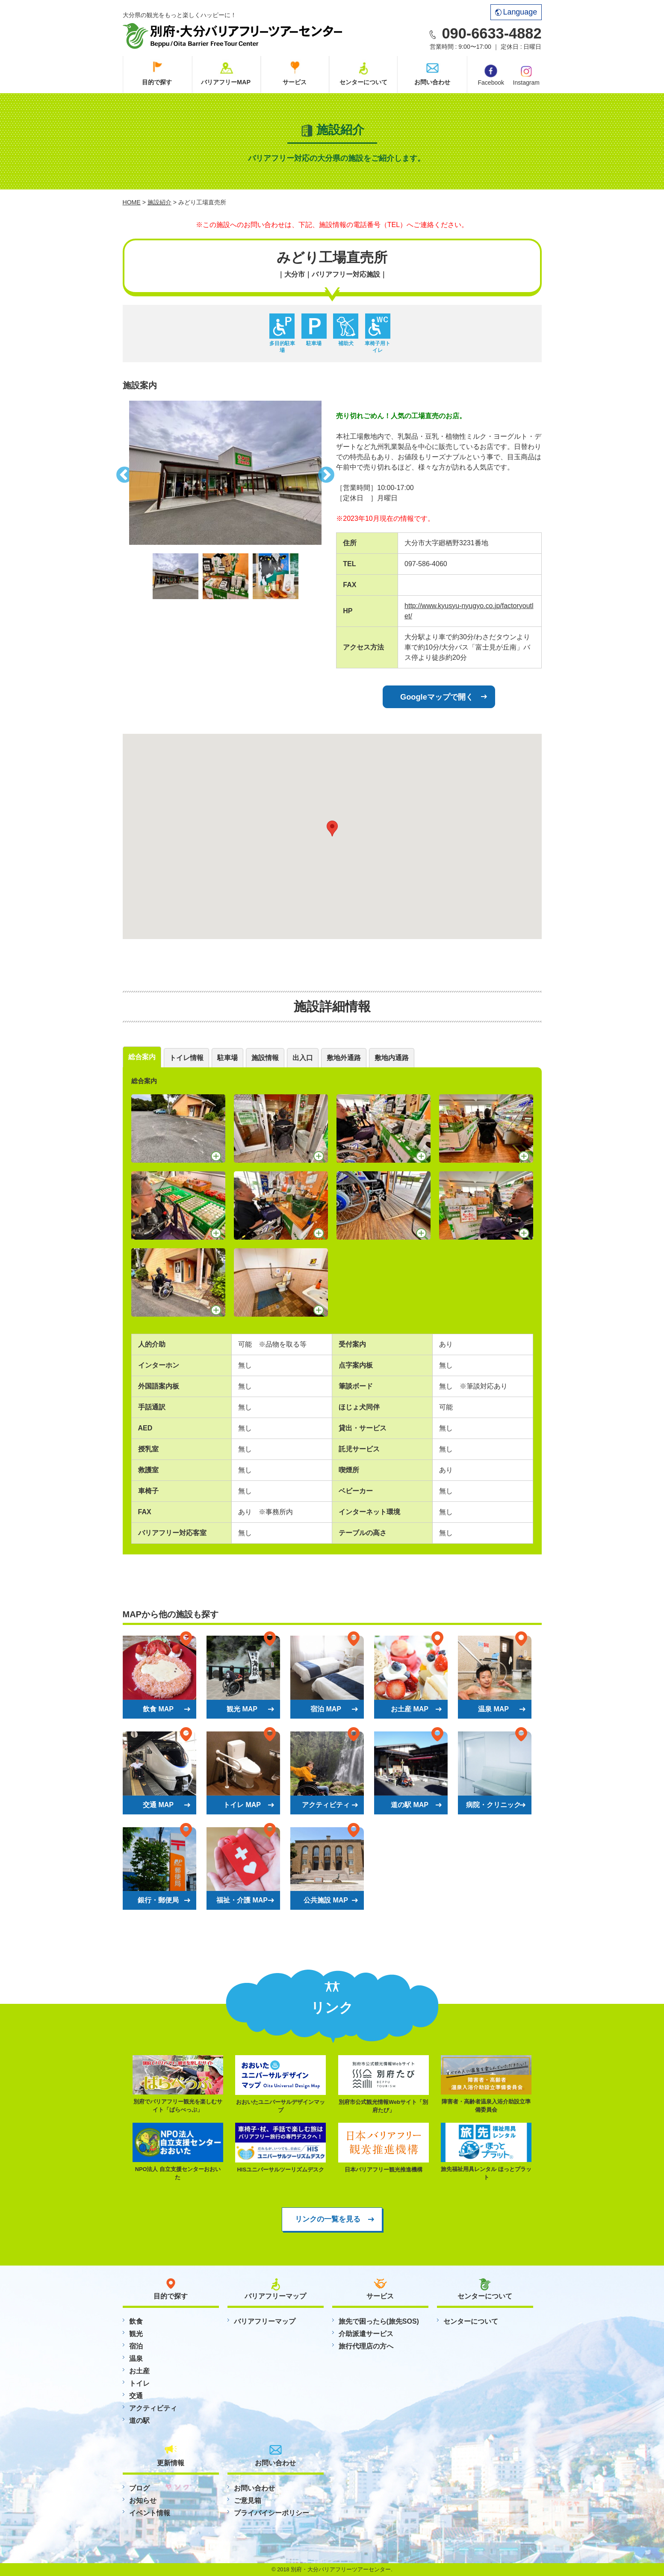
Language (516, 12)
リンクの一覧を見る (327, 2219)
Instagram (526, 75)
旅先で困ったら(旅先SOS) (379, 2321)
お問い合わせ (432, 82)
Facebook (491, 75)
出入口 (302, 1057)
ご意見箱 (247, 2500)
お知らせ (142, 2500)
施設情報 (265, 1057)
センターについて (363, 82)
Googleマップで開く (436, 696)
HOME (132, 202)
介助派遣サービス (366, 2333)
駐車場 (227, 1057)
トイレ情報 (186, 1057)
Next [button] (328, 472)
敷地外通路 (344, 1057)
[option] (225, 473)
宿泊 (136, 2346)
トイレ (139, 2383)
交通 (136, 2395)
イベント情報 (149, 2513)
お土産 (139, 2371)
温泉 (136, 2358)
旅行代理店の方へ (366, 2346)
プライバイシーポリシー (271, 2513)
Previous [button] (122, 472)
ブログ (139, 2488)
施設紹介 (159, 202)
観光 (136, 2333)
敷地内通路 (392, 1057)
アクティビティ (153, 2408)
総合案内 (142, 1057)
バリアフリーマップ (264, 2321)
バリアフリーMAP (226, 82)
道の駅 (139, 2420)
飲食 (136, 2321)
